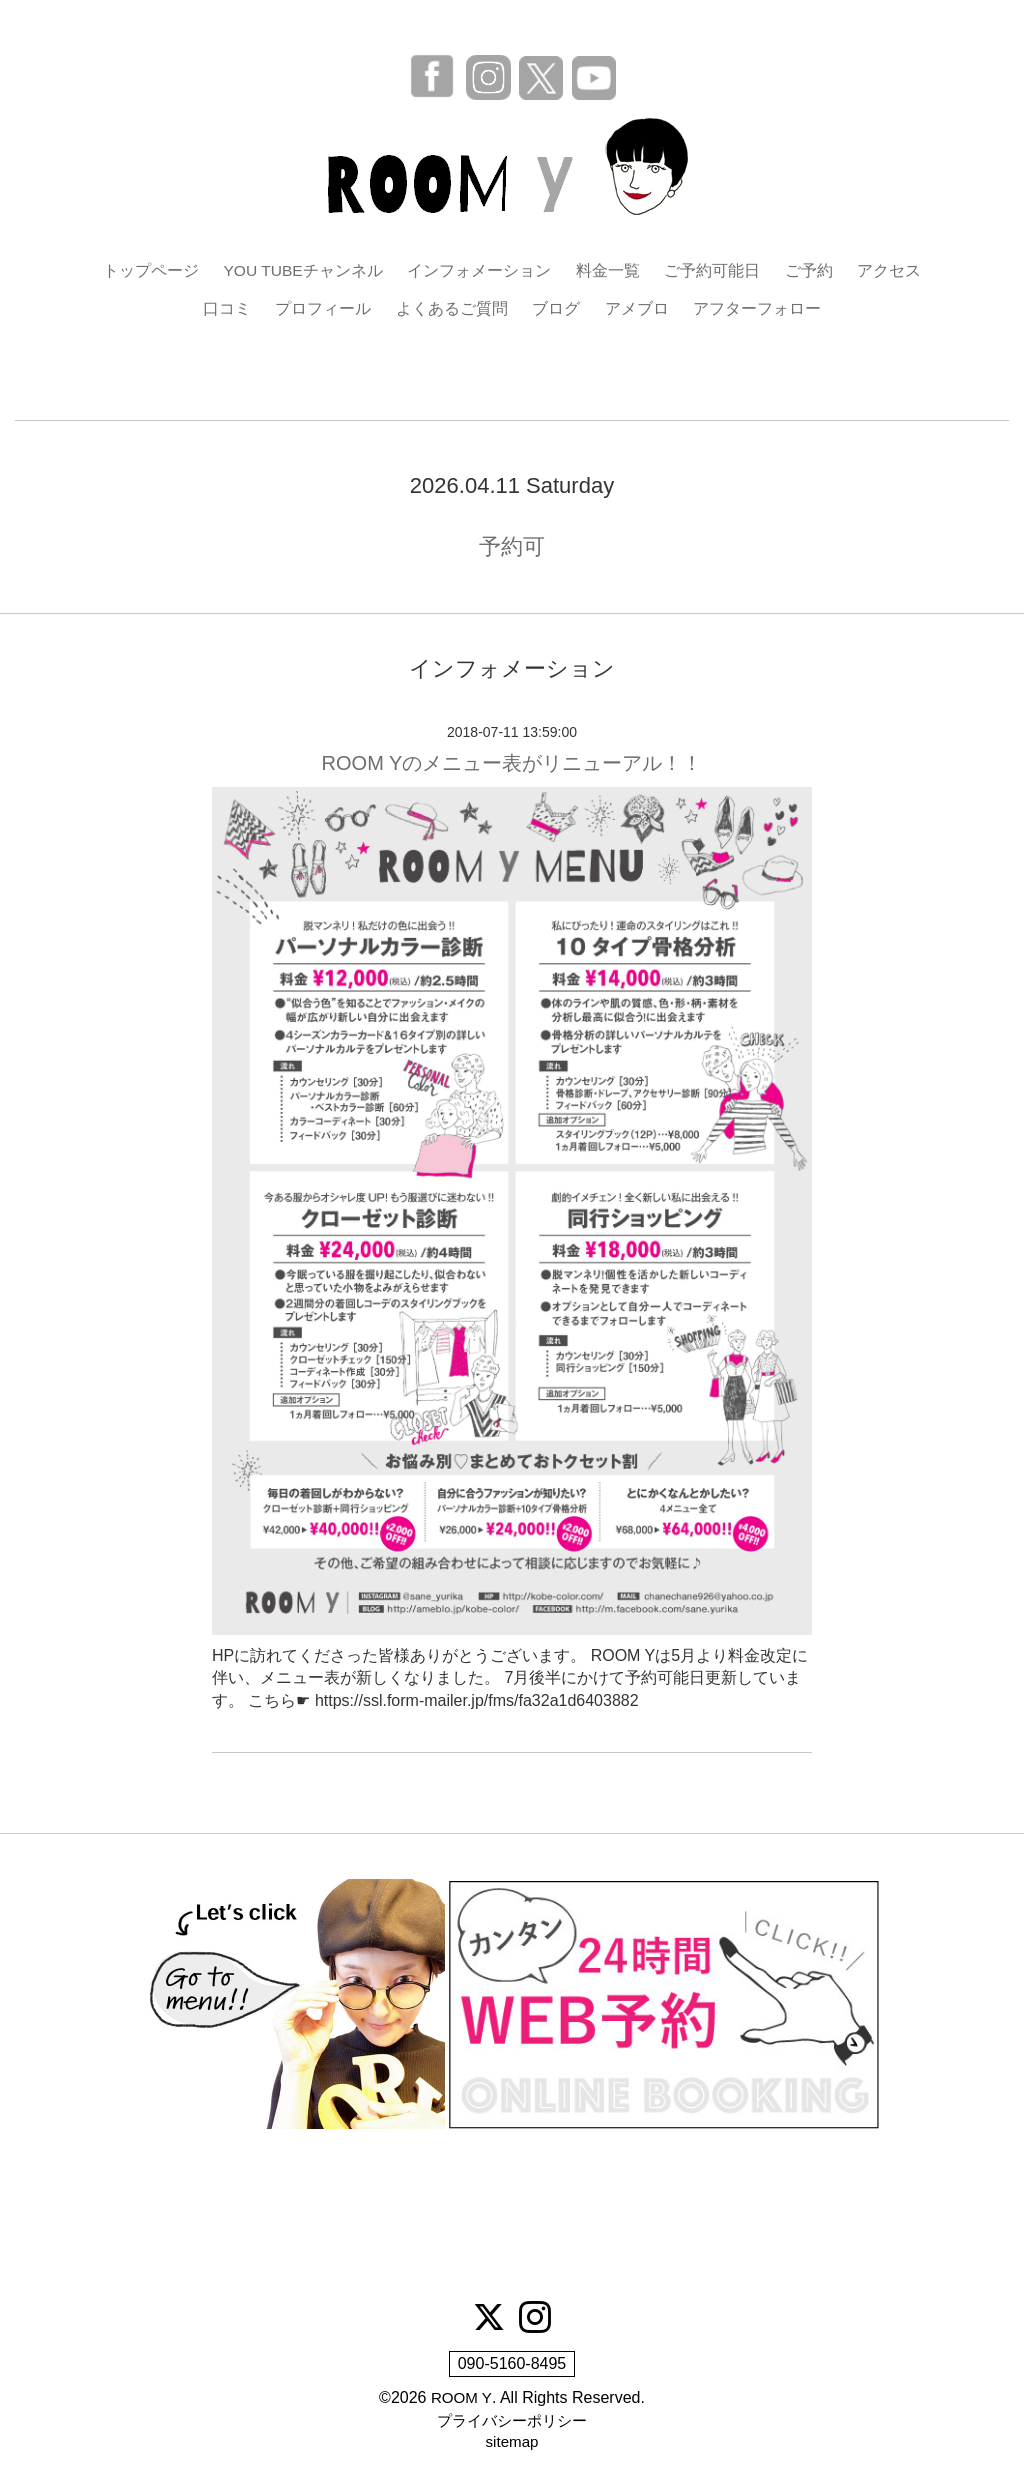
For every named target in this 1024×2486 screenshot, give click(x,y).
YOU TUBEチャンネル (303, 270)
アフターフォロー (757, 309)
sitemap (512, 2444)
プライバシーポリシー (512, 2422)
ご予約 (810, 270)
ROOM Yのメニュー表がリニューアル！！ (512, 764)
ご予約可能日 (713, 270)
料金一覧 (609, 270)
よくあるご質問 (452, 309)
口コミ (227, 309)
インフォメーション (480, 270)
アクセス (890, 270)
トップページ (150, 270)
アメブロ (637, 309)
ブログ (556, 309)
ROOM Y (461, 2399)
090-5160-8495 (512, 2365)
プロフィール (323, 309)
